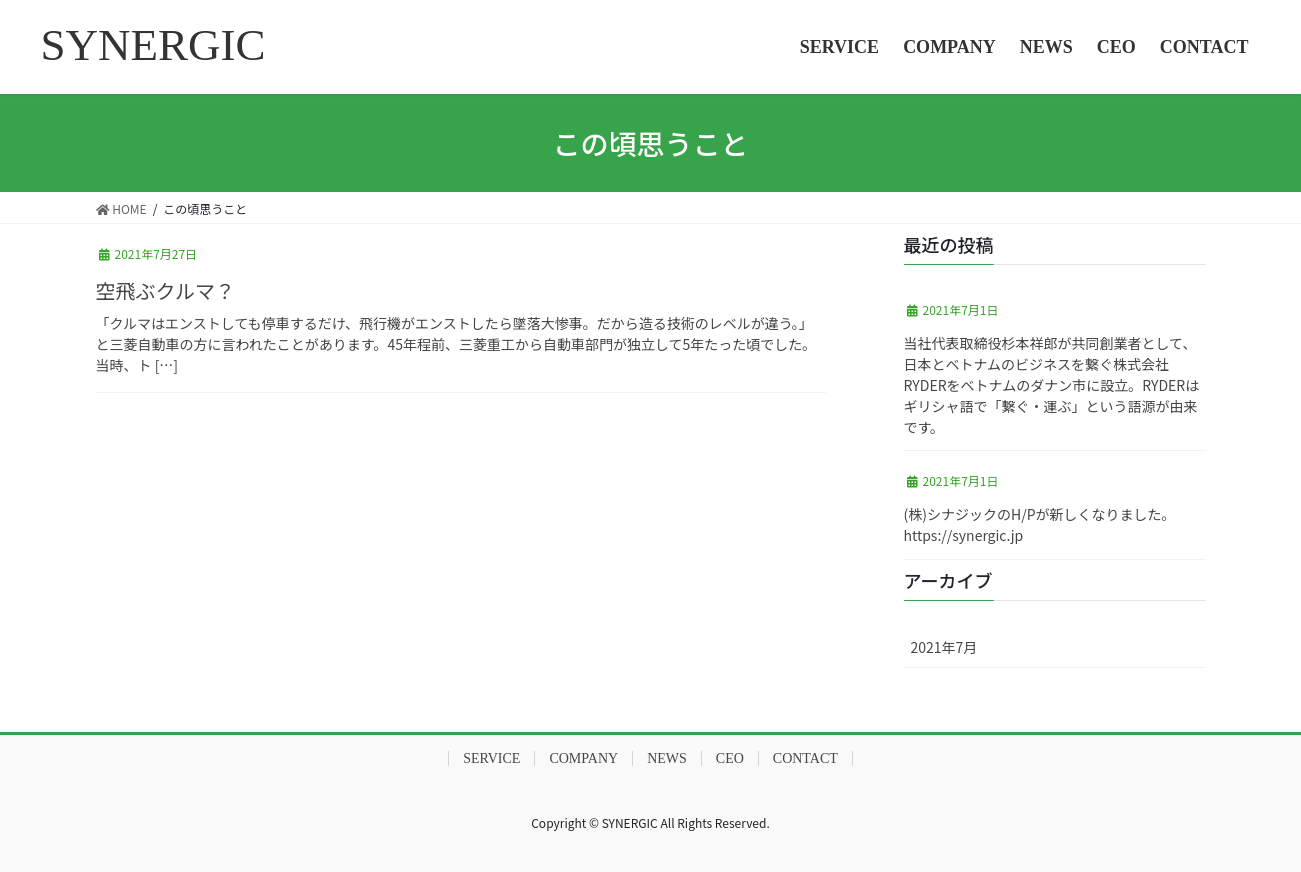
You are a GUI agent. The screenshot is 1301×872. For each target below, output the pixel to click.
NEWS (667, 758)
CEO (730, 758)
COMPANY (583, 758)
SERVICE (491, 758)
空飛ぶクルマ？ (165, 290)
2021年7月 (944, 647)
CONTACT (805, 758)
